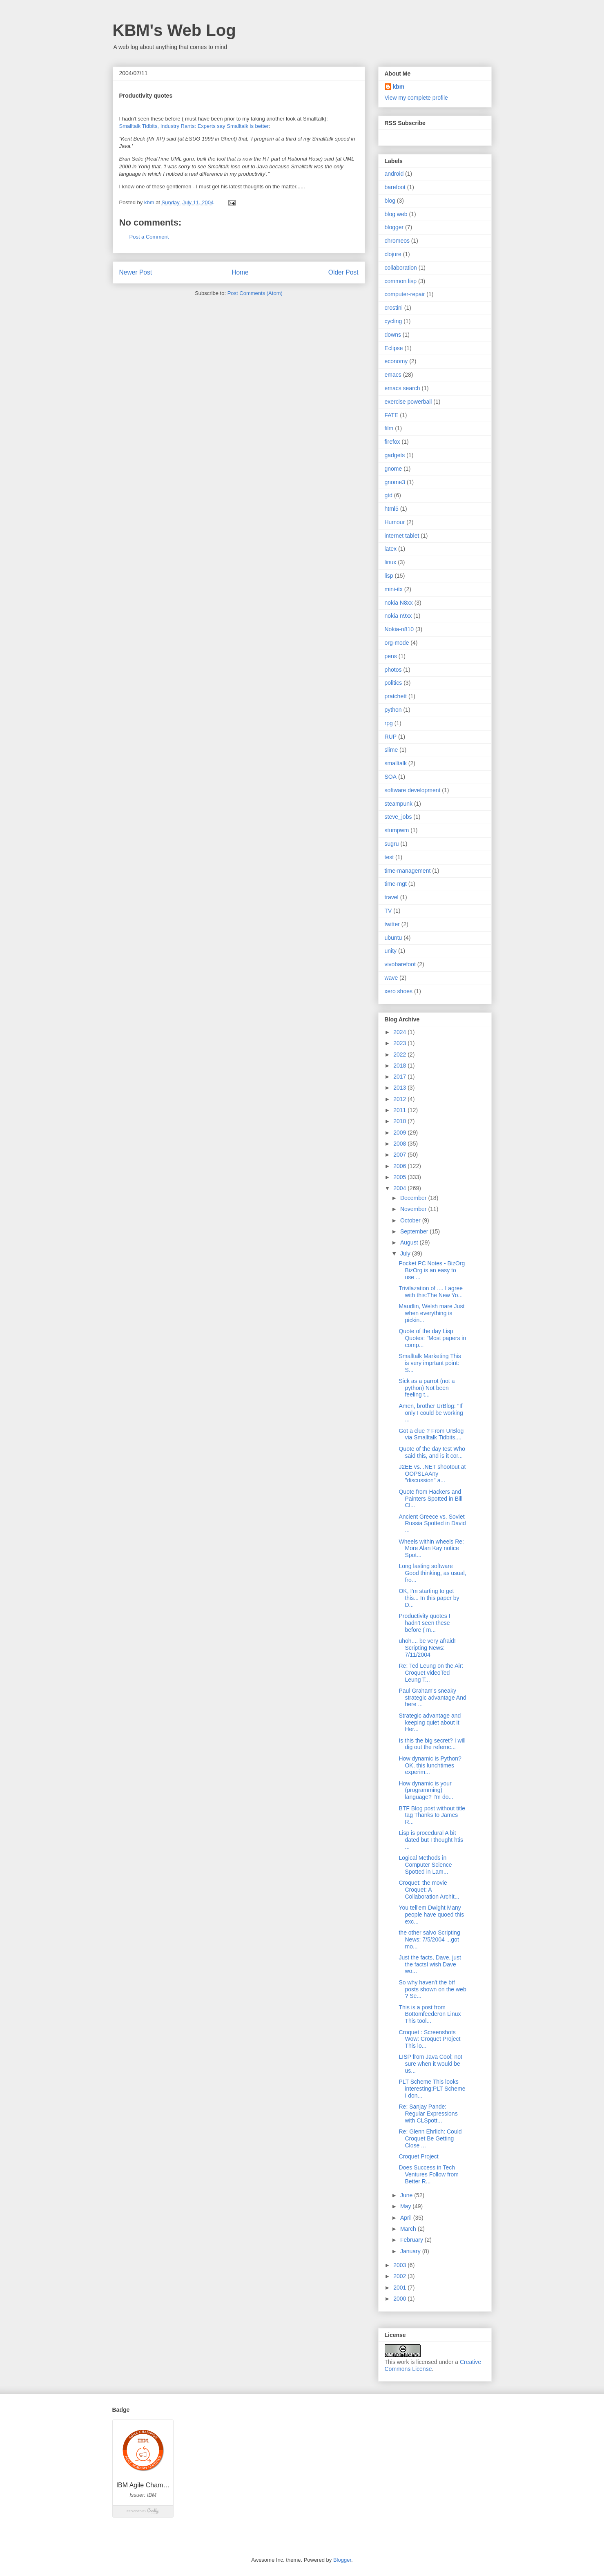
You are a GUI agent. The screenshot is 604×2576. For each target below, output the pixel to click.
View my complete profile (416, 97)
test (389, 857)
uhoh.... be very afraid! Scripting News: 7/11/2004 (427, 1648)
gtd (388, 495)
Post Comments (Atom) (255, 293)
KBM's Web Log (174, 30)
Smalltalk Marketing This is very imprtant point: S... (430, 1363)
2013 (400, 1087)
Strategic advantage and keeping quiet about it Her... (430, 1722)
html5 (392, 508)
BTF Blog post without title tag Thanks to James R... (432, 1815)
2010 (400, 1121)
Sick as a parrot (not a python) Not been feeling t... (427, 1388)
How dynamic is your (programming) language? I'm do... (426, 1790)
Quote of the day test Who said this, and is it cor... (432, 1452)
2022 (400, 1054)
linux (391, 562)
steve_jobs (398, 816)
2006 (400, 1166)
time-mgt (396, 883)
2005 (400, 1177)
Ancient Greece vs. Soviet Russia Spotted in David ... (432, 1523)
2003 (400, 2265)
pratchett (396, 696)
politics (393, 682)
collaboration (401, 267)
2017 (400, 1076)
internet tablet (402, 535)
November (414, 1209)
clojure (393, 254)
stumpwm (397, 830)
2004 (400, 1188)
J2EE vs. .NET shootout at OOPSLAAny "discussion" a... (432, 1473)
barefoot (395, 187)
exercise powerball (408, 401)
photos (393, 669)
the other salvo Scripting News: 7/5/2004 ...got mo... (429, 1939)
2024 (400, 1032)
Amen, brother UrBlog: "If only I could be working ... (431, 1413)
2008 (400, 1143)
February (412, 2239)
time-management (408, 870)
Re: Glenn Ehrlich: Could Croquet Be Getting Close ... (430, 2138)
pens (391, 656)
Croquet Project (418, 2156)
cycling (393, 321)
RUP (391, 736)
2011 (400, 1110)
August (409, 1242)
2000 (400, 2298)
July (406, 1253)
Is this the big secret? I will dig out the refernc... (432, 1744)
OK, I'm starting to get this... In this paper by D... (429, 1598)
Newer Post (135, 272)
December (414, 1198)
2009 (400, 1132)
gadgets (395, 455)
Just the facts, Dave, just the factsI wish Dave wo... (430, 1964)
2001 (400, 2287)
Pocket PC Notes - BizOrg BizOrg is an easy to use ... (432, 1270)
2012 (400, 1099)
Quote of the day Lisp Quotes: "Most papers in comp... (432, 1338)
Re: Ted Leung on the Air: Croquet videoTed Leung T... (431, 1672)
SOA (391, 776)
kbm (399, 86)
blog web (396, 214)
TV (388, 910)
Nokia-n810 (399, 629)
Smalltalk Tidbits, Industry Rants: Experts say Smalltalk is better (194, 126)
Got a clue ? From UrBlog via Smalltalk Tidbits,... (431, 1434)
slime (391, 749)
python (393, 709)
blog (390, 200)
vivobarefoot (400, 964)
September (415, 1231)
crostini (394, 307)
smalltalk (396, 763)
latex (391, 548)
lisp (389, 575)
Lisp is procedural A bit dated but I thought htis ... (431, 1840)
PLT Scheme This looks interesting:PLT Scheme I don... (432, 2088)
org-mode (397, 642)
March (409, 2228)
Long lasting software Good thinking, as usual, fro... (432, 1573)
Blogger (342, 2560)
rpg (389, 723)
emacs (393, 374)
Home (240, 272)
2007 (400, 1154)
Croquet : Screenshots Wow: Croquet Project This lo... (429, 2039)
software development (413, 790)
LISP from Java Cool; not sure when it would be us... (430, 2063)
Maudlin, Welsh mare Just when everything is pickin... (431, 1313)
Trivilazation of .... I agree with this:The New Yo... (431, 1291)
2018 (400, 1065)
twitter (392, 924)
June (407, 2195)
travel (392, 897)
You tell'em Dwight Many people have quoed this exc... (431, 1914)
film (389, 428)
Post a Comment (149, 237)
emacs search (402, 388)
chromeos (397, 240)
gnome (393, 468)
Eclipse (394, 348)
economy (396, 361)
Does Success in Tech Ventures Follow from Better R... (429, 2174)
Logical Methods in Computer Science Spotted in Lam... (425, 1864)
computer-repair (405, 294)
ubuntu (393, 937)
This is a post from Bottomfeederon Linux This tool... (430, 2014)
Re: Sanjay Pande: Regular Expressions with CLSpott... (428, 2113)
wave (391, 977)
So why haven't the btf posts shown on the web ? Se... (432, 1989)
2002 (400, 2276)
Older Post (343, 272)
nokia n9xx (398, 615)
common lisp (401, 281)
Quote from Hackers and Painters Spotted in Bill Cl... (430, 1498)
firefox (392, 441)
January (411, 2251)
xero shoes (398, 991)
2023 (400, 1043)
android (394, 173)
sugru (392, 843)
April (406, 2217)
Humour (395, 522)
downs (393, 334)
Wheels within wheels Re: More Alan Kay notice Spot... (431, 1548)
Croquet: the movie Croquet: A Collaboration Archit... (429, 1889)
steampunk (398, 803)
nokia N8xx (399, 602)
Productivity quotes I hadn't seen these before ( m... (424, 1623)
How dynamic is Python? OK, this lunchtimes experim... (430, 1765)
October (411, 1220)
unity (391, 950)
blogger (394, 227)
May (406, 2206)
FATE (392, 415)
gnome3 (395, 482)
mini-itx (394, 589)
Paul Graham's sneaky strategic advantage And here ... (432, 1697)
